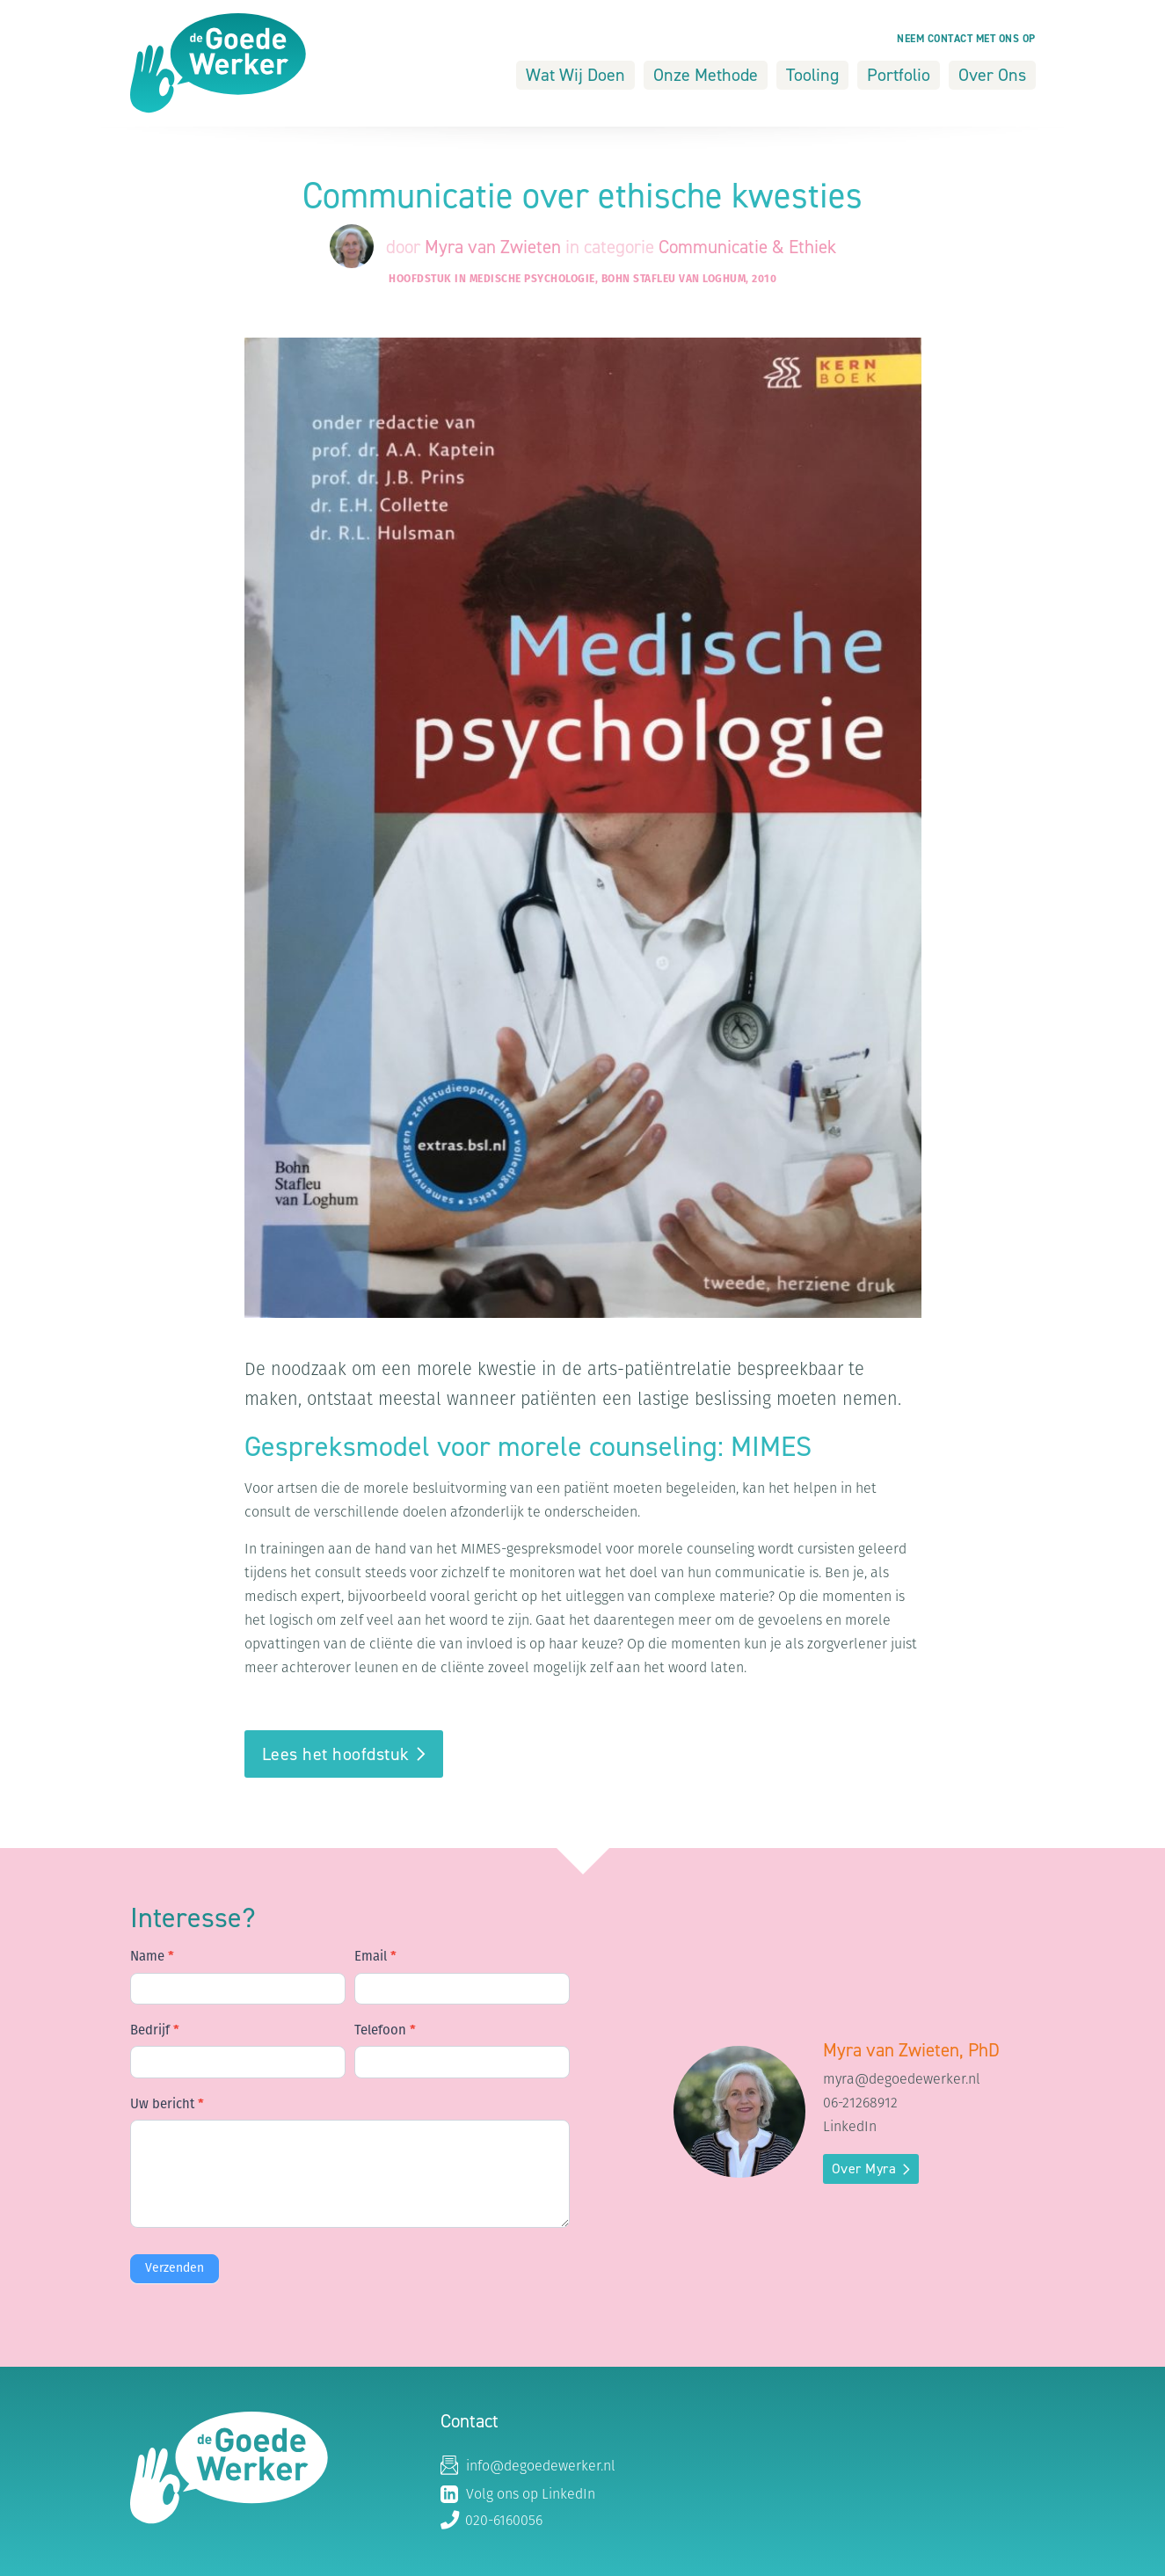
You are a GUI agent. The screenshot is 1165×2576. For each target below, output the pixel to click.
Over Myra (864, 2168)
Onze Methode (705, 74)
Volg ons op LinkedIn (518, 2494)
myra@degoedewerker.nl (901, 2080)
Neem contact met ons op (966, 39)
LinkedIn (850, 2128)
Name (152, 1957)
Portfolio (898, 74)
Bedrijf (154, 2031)
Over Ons (992, 74)
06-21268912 (860, 2104)
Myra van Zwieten (495, 247)
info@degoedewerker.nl (528, 2467)
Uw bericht (167, 2105)
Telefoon (385, 2031)
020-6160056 (491, 2521)
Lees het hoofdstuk (336, 1754)
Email (375, 1957)
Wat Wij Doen (575, 74)
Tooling (812, 74)
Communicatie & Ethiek (747, 247)
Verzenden (174, 2268)
